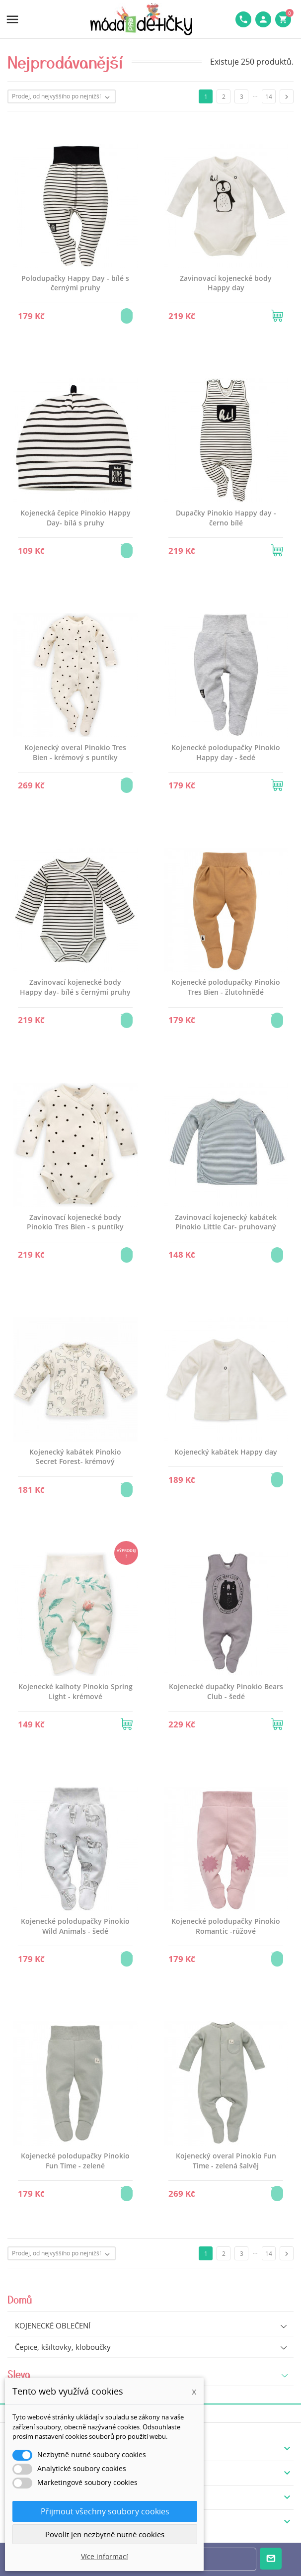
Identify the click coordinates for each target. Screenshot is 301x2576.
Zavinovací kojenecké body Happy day (226, 283)
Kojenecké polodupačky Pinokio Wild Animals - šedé (75, 1926)
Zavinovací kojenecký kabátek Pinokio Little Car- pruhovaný (226, 1222)
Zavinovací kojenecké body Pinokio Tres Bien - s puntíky (75, 1222)
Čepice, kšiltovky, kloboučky (63, 2347)
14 (268, 96)
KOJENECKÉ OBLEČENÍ (52, 2325)
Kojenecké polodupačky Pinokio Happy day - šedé (225, 752)
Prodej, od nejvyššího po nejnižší (63, 96)
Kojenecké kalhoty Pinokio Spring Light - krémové (75, 1691)
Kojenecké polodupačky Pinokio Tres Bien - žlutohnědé (225, 987)
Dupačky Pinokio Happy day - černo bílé (226, 517)
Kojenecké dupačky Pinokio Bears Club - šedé (226, 1691)
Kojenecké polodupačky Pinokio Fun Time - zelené (75, 2160)
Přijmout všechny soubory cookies (105, 2511)
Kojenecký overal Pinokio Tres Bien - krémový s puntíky (75, 752)
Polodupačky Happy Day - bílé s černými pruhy (75, 283)
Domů (19, 2299)
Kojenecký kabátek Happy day (225, 1452)
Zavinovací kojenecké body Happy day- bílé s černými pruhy (75, 987)
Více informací (104, 2556)
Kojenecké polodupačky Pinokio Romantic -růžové (225, 1926)
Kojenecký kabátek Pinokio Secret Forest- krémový (75, 1456)
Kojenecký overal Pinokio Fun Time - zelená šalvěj (226, 2160)
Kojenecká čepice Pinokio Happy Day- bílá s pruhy (75, 517)
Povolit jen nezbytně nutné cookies (104, 2534)
